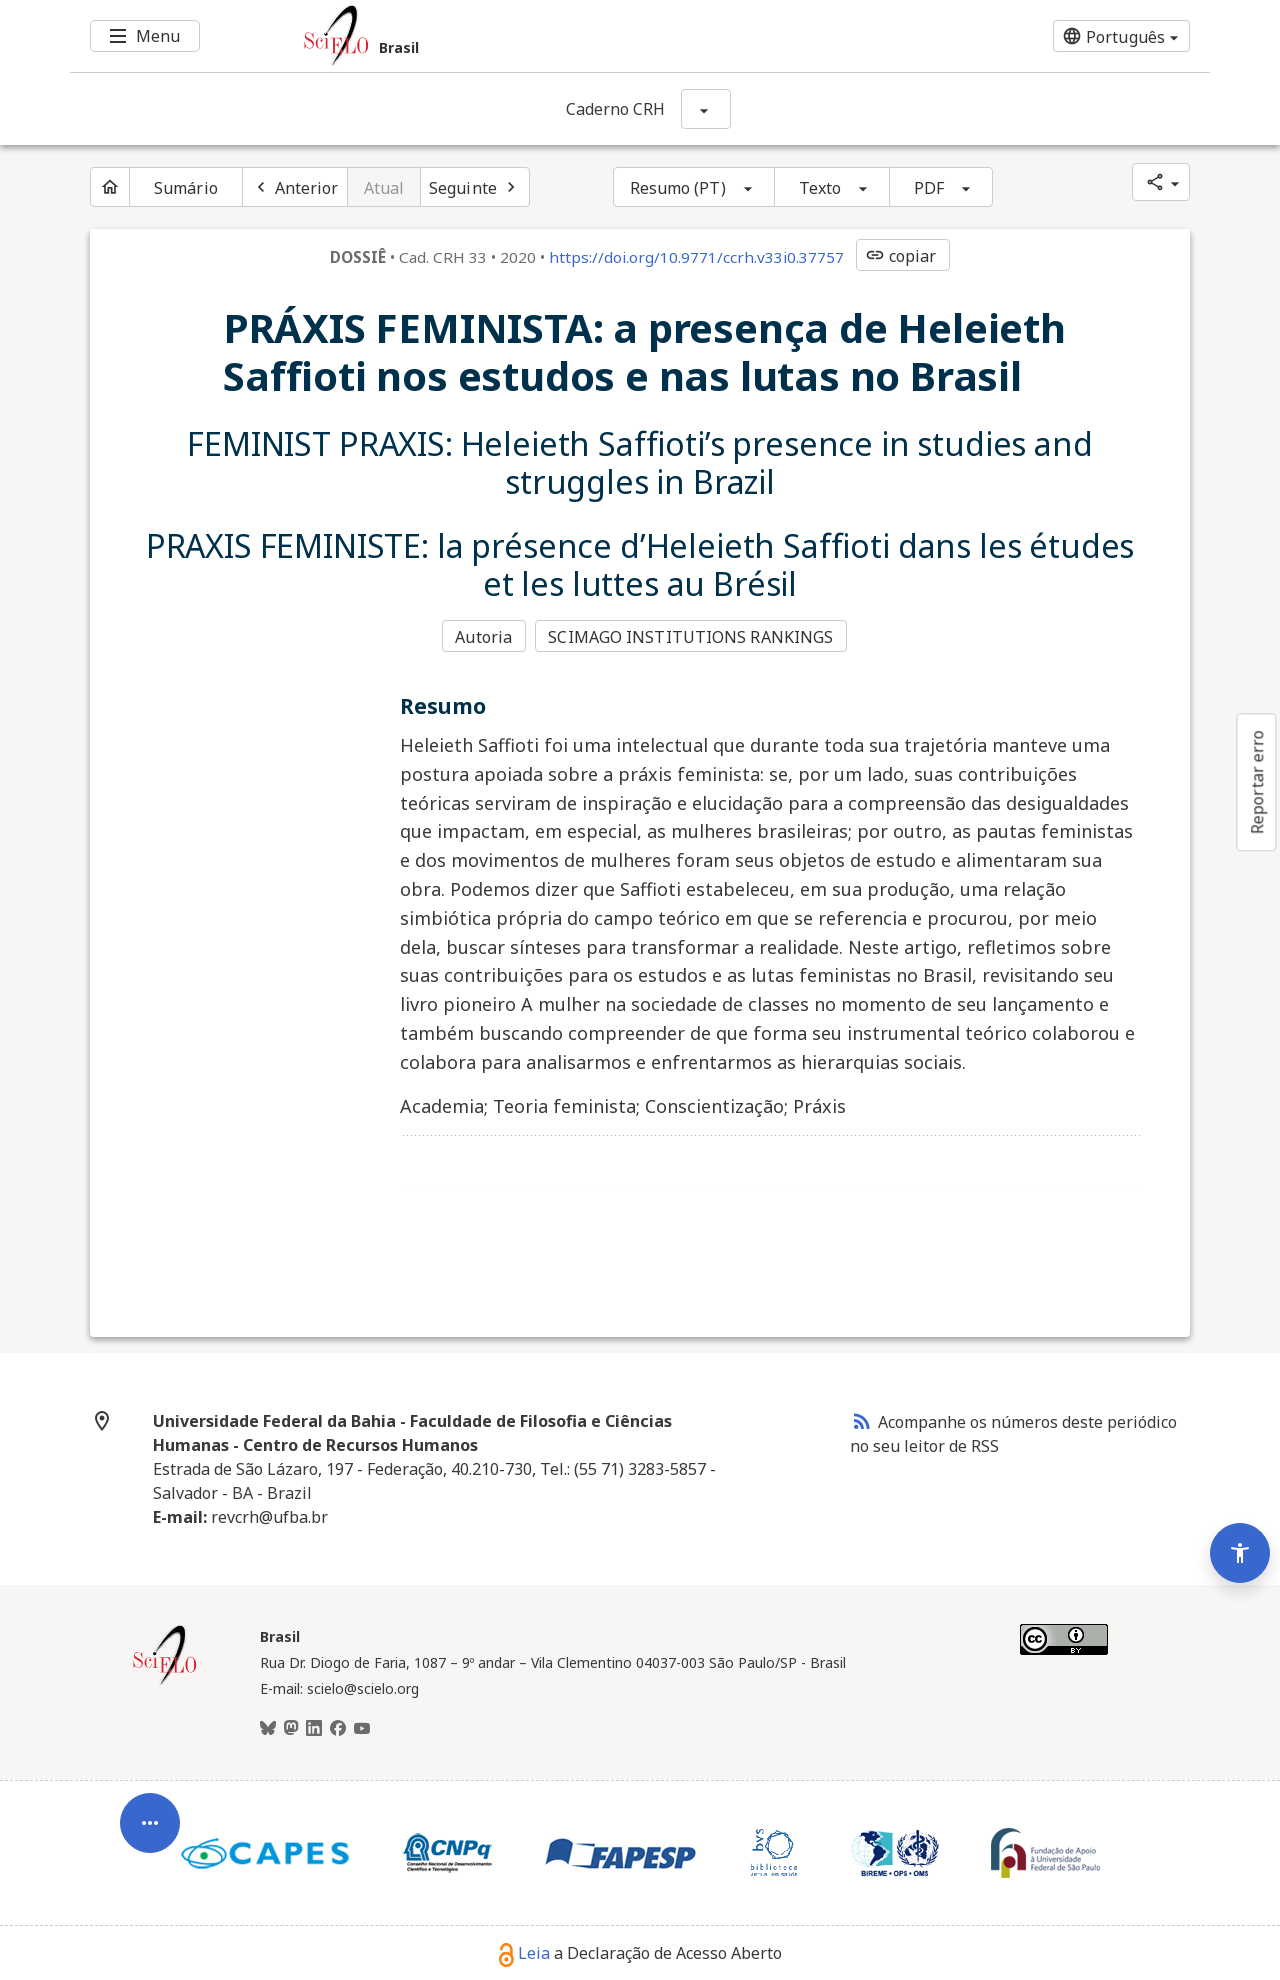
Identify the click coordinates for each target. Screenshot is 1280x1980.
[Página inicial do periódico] (110, 187)
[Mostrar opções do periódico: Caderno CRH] (706, 109)
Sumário (186, 188)
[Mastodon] (291, 1728)
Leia (524, 1952)
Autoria (483, 636)
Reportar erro (1257, 782)
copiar (901, 256)
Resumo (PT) (678, 188)
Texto (820, 188)
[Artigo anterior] (295, 187)
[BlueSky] (268, 1728)
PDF (929, 188)
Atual (384, 188)
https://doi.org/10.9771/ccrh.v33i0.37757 (696, 257)
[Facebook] (338, 1728)
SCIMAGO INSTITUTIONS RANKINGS (692, 636)
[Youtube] (362, 1728)
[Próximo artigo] (475, 187)
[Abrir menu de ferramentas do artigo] (150, 1812)
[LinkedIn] (314, 1728)
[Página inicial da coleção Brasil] (165, 1681)
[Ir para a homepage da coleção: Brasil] (545, 36)
